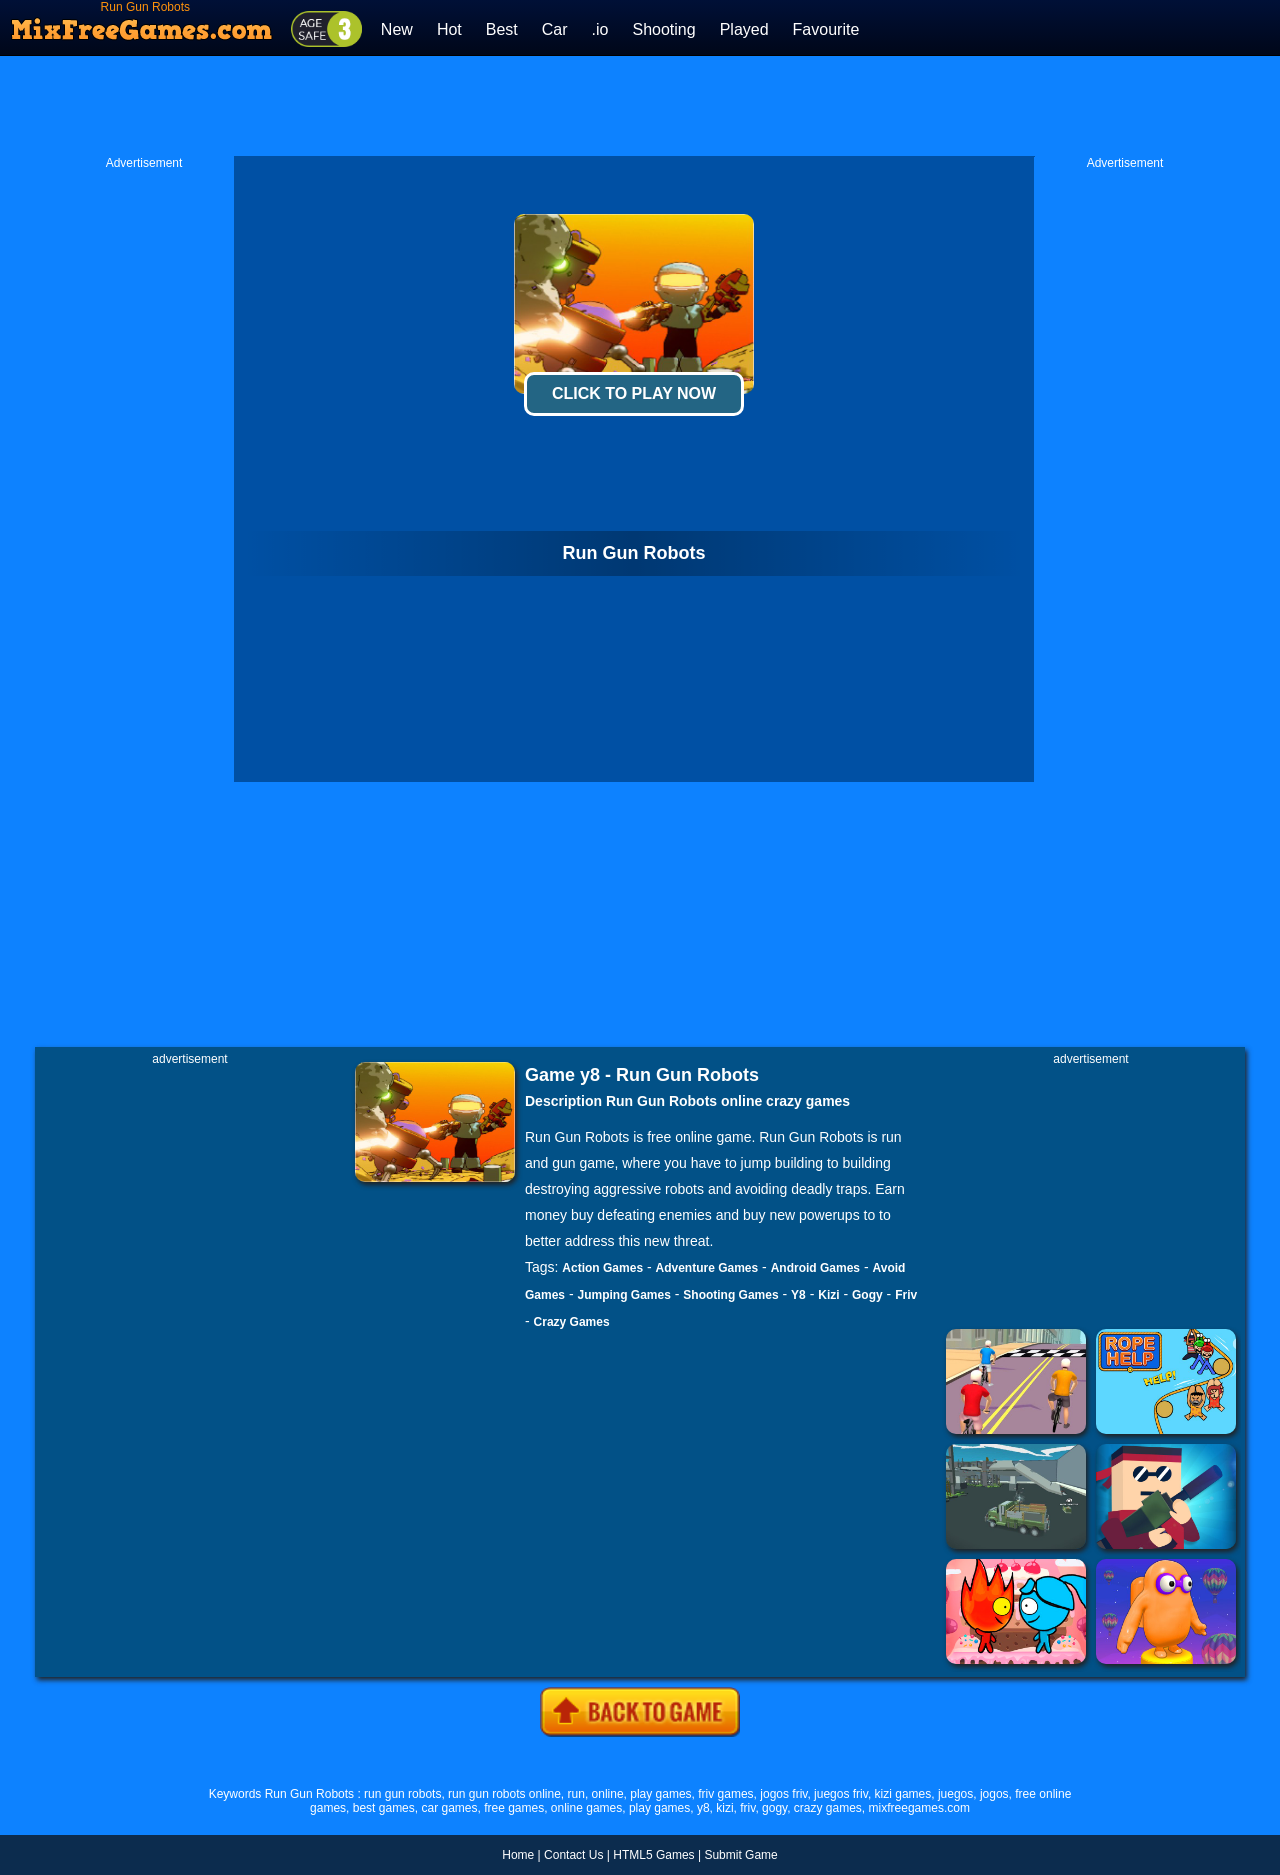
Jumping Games (623, 1295)
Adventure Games (707, 1268)
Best (502, 29)
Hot (449, 29)
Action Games (602, 1268)
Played (744, 29)
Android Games (815, 1268)
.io (600, 29)
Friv (906, 1295)
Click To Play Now (634, 393)
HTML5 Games (653, 1855)
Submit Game (740, 1855)
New (397, 29)
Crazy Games (572, 1322)
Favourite (826, 29)
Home (518, 1855)
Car (555, 29)
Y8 (798, 1295)
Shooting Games (730, 1295)
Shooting (663, 29)
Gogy (867, 1295)
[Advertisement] (640, 106)
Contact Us (573, 1855)
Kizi (828, 1295)
